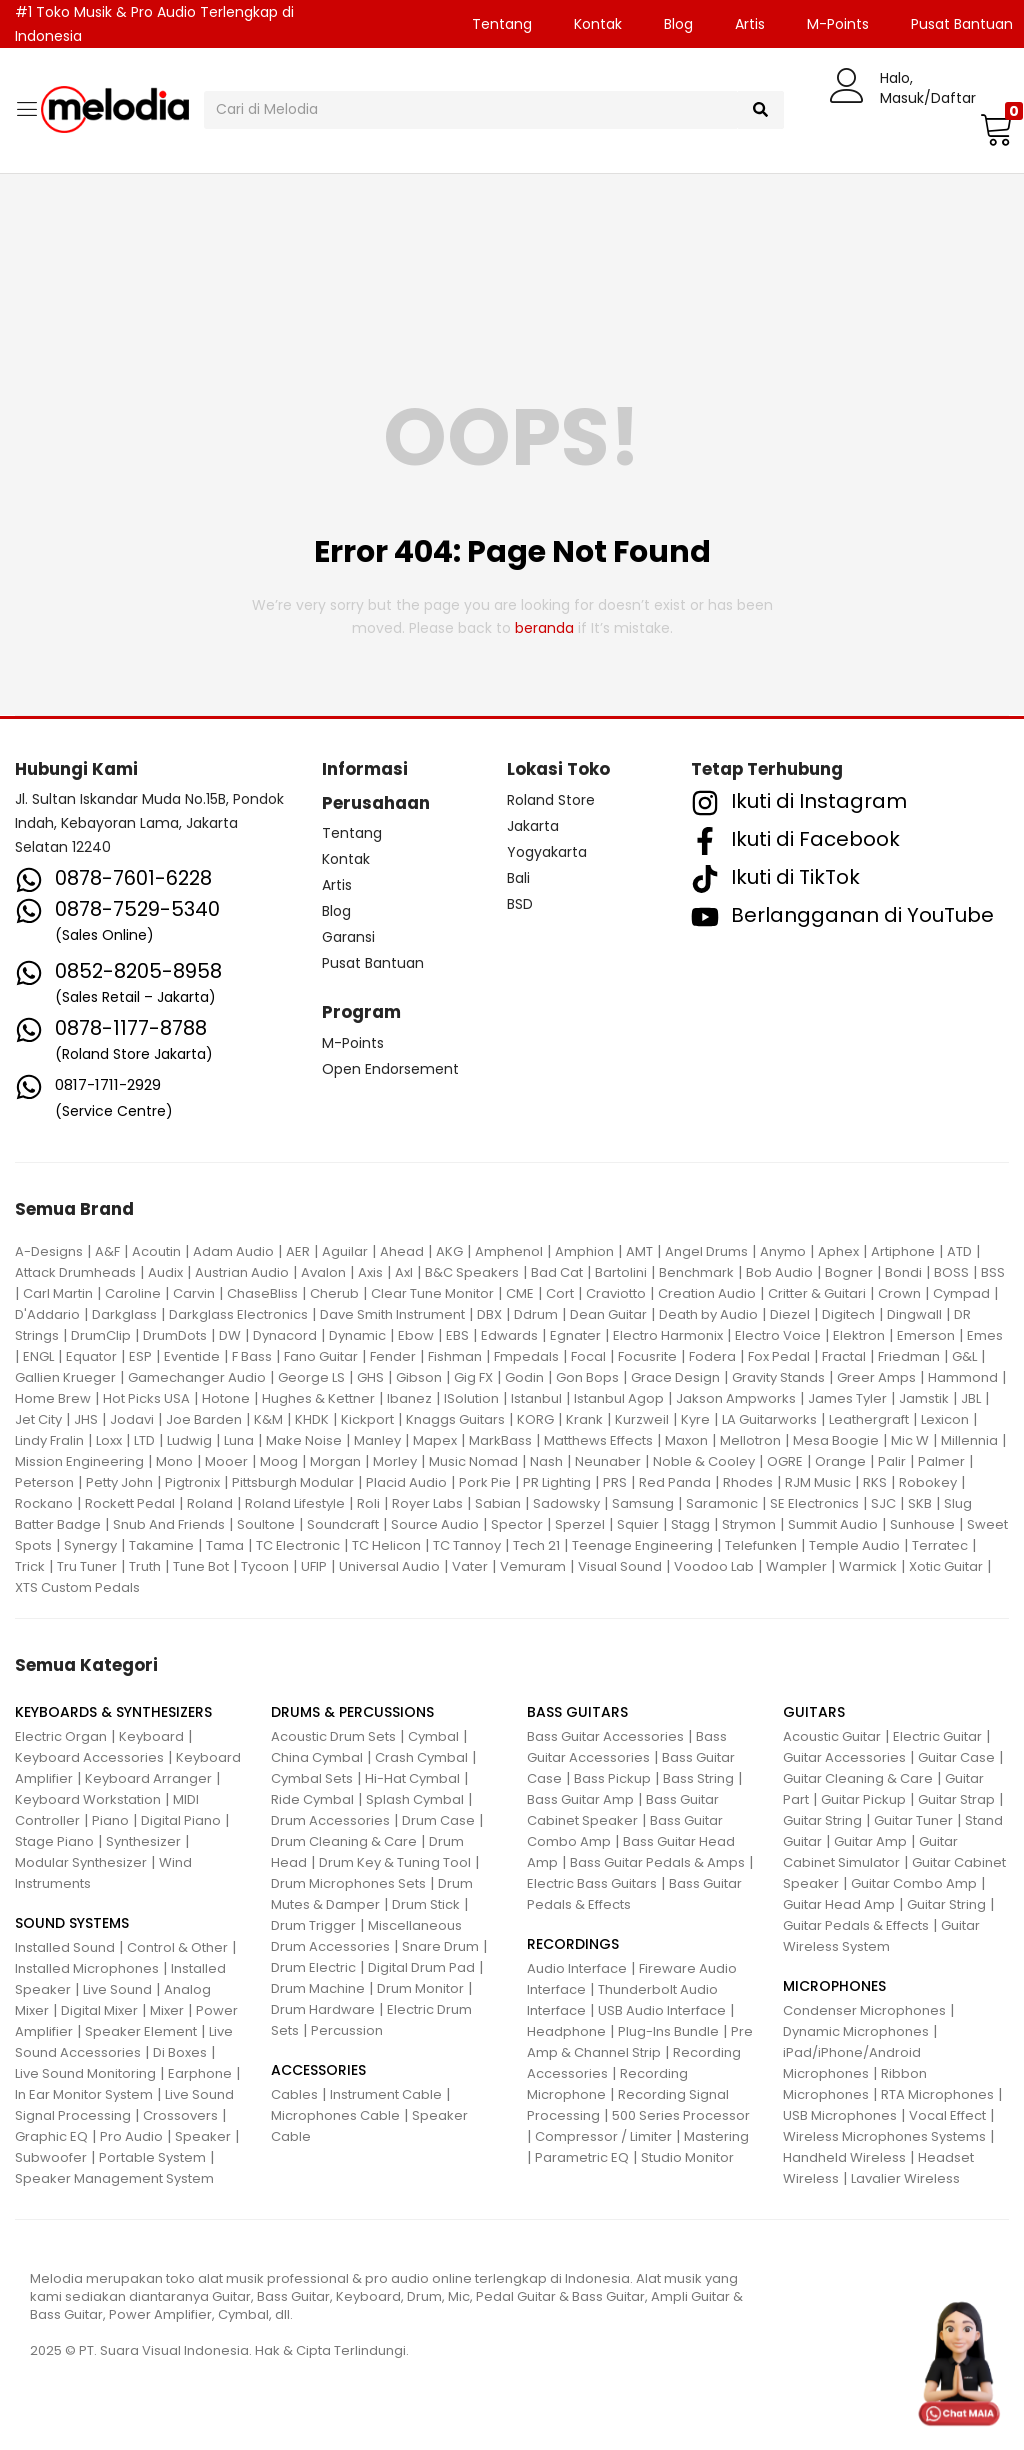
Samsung (643, 1503)
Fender (393, 1356)
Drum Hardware (323, 2009)
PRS (615, 1482)
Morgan (335, 1461)
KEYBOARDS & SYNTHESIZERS (113, 1712)
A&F (107, 1251)
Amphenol (509, 1251)
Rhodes (748, 1482)
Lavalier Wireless (905, 2178)
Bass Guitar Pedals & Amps (657, 1862)
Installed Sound (65, 1947)
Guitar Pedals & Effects (856, 1925)
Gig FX (473, 1377)
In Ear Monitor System (84, 2094)
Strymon (749, 1524)
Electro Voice (778, 1335)
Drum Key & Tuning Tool (395, 1862)
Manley (377, 1440)
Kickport (367, 1419)
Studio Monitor (687, 2157)
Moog (279, 1461)
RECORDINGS (573, 1944)
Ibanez (409, 1398)
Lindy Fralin (49, 1440)
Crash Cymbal (421, 1757)
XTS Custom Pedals (77, 1587)
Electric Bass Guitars (592, 1883)
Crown (899, 1293)
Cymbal (433, 1736)
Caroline (133, 1293)
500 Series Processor (681, 2115)
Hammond (963, 1377)
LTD (144, 1440)
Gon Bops (587, 1377)
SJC (883, 1503)
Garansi (348, 937)
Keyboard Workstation (88, 1799)
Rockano (44, 1503)
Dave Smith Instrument (392, 1314)
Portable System (152, 2157)
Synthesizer (143, 1841)
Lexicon (945, 1419)
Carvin (194, 1293)
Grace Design (675, 1377)
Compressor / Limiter (603, 2136)
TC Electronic (298, 1545)
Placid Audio (406, 1482)
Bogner (849, 1272)
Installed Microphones (87, 1968)
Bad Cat (557, 1272)
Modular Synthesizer (81, 1862)
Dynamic (357, 1335)
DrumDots (175, 1335)
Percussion (347, 2030)
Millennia (969, 1440)
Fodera (712, 1356)
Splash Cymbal (415, 1799)
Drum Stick (426, 1904)
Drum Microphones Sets (348, 1883)
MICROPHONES (834, 1986)
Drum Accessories (330, 1820)
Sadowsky (566, 1503)
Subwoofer (51, 2157)
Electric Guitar (937, 1736)
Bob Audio (779, 1272)
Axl (404, 1272)
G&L (964, 1356)
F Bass (252, 1356)
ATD (959, 1251)
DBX (489, 1314)
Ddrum (536, 1314)
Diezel (790, 1314)
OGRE (785, 1461)
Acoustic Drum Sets (333, 1736)
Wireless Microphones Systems (884, 2136)
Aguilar (345, 1251)
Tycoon (265, 1566)
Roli (368, 1503)
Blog (678, 24)
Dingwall (914, 1314)
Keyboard (151, 1736)
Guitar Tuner (913, 1820)
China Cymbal (317, 1757)
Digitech (848, 1314)
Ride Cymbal (312, 1799)
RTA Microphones (937, 2094)
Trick (30, 1566)
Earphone (200, 2073)
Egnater (575, 1335)
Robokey (928, 1482)
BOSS (951, 1272)
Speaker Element (141, 2031)
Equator (91, 1356)
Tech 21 (536, 1545)
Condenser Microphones (864, 2010)
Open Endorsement (390, 1069)
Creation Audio (707, 1293)
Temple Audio (854, 1545)
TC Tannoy (467, 1545)
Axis (370, 1272)
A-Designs (49, 1251)
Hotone (226, 1398)
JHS (86, 1419)
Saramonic (722, 1503)
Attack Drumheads (75, 1272)
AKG (449, 1251)
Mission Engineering (79, 1461)
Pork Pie (485, 1482)
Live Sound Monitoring (85, 2073)
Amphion (584, 1251)
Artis (750, 24)
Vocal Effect (947, 2115)
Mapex (435, 1440)
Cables (294, 2094)
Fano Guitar (321, 1356)
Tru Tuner (87, 1566)
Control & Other (177, 1947)
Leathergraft (869, 1419)
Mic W (910, 1440)
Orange (840, 1461)
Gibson (419, 1377)
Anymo (783, 1251)
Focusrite (647, 1356)
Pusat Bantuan (373, 963)
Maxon (686, 1440)
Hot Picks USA (146, 1398)
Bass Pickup (612, 1778)
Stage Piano (54, 1841)
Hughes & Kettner (318, 1398)
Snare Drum (440, 1946)
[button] (994, 129)
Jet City (38, 1419)
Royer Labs (427, 1503)
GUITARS (814, 1712)
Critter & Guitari (817, 1293)
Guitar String (822, 1820)
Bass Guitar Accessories (605, 1736)
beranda (544, 628)
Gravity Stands (778, 1377)
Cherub (334, 1293)
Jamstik (924, 1398)
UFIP (314, 1566)
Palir (892, 1461)
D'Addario (47, 1314)
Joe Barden (204, 1419)
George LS (311, 1377)
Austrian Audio (242, 1272)
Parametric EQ (582, 2157)
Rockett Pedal (130, 1503)
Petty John (119, 1482)
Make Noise (304, 1440)
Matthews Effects (598, 1440)
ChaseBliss (262, 1293)
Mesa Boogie (836, 1440)
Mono (174, 1461)
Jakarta (533, 826)
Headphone (566, 2031)
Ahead (402, 1251)
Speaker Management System (114, 2178)
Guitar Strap (956, 1799)
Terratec (940, 1545)
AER (298, 1251)
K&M (268, 1419)
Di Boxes (180, 2052)
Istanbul (536, 1398)
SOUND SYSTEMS (72, 1923)
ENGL (38, 1356)
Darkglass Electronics (238, 1314)
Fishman (455, 1356)
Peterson (44, 1482)
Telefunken (761, 1545)
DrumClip (101, 1335)
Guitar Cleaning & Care (858, 1778)
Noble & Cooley (704, 1461)
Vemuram (533, 1566)
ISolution (471, 1398)
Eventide (192, 1356)
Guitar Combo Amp (914, 1883)
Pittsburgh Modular (293, 1482)
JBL (971, 1398)
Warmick (868, 1566)
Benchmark (696, 1272)
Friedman (909, 1356)
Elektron (859, 1335)
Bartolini (621, 1272)
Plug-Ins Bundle (668, 2031)
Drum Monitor (420, 1988)
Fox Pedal (779, 1356)
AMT (639, 1251)
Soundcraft (343, 1524)
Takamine (161, 1545)
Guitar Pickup (863, 1799)
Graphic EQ (51, 2136)
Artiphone (903, 1251)
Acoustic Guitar (832, 1736)
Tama (225, 1545)
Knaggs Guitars (455, 1419)
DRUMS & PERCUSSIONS (352, 1712)
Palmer (941, 1461)
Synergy (90, 1545)
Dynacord (285, 1335)
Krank (584, 1419)
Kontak (598, 24)
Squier (638, 1524)
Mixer (167, 2010)
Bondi (903, 1272)
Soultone (266, 1524)
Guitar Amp (870, 1841)
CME (520, 1293)
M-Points (838, 24)
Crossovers (180, 2115)
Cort (560, 1293)
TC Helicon (386, 1545)
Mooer (226, 1461)
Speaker (203, 2136)
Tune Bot (201, 1566)
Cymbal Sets (312, 1778)
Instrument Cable (386, 2094)
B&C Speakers (472, 1272)
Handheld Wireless (844, 2157)
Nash (546, 1461)
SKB (920, 1503)
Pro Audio (131, 2136)
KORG (535, 1419)
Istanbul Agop (619, 1398)
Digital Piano (181, 1820)
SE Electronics (814, 1503)
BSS (993, 1272)
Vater (470, 1566)
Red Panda (675, 1482)
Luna (239, 1440)
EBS (457, 1335)
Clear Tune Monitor (432, 1293)
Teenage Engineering (642, 1545)
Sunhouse (922, 1524)
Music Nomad (473, 1461)
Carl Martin (58, 1293)
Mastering (716, 2136)
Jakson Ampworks (736, 1398)
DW (230, 1335)
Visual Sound (620, 1566)
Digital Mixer (99, 2010)
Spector (517, 1524)
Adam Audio (233, 1251)
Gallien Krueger (65, 1377)
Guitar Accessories (844, 1757)
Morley (395, 1461)
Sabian (498, 1503)
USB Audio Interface (662, 2010)
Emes (985, 1335)
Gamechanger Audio (197, 1377)
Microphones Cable (335, 2115)
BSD (520, 904)
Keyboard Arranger (148, 1778)
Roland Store (551, 800)
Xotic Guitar (946, 1566)
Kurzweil (642, 1419)
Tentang (502, 24)
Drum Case (438, 1820)
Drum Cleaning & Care (344, 1841)
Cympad (961, 1293)
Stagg (690, 1524)
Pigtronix (192, 1482)
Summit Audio (833, 1524)
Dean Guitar (608, 1314)
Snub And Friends (169, 1524)
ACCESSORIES (318, 2070)
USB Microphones (840, 2115)
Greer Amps (876, 1377)
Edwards (509, 1335)
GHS (370, 1377)
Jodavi (132, 1419)
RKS (875, 1482)
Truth (145, 1566)
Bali (518, 878)
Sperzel (580, 1524)
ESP (140, 1356)
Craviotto (616, 1293)
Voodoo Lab (714, 1566)
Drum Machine (318, 1988)
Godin (524, 1377)
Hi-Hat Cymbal (412, 1778)
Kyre (695, 1419)
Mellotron (750, 1440)
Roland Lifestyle (295, 1503)
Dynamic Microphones (856, 2031)
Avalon (323, 1272)
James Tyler (847, 1398)
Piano (110, 1820)
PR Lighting (557, 1482)
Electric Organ (61, 1736)
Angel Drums (706, 1251)
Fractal (844, 1356)
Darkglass (124, 1314)
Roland (210, 1503)
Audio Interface (577, 1968)
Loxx (109, 1440)
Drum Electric (313, 1967)
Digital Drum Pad (421, 1967)
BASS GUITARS (577, 1712)
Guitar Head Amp (839, 1904)
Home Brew (53, 1398)
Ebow (416, 1335)
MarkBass (500, 1440)
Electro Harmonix (668, 1335)
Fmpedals (526, 1356)
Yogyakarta (547, 852)
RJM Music (818, 1482)
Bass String (698, 1778)
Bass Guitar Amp (580, 1799)
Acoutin (156, 1251)
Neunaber (608, 1461)
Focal (588, 1356)
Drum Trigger (313, 1925)
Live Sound (117, 1989)
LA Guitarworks (769, 1419)
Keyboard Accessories (89, 1757)
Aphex (838, 1251)
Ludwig (189, 1440)
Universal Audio (389, 1566)
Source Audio (435, 1524)
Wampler (796, 1566)
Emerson (926, 1335)
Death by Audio (708, 1314)
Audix (165, 1272)
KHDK (312, 1419)
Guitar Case (956, 1757)
